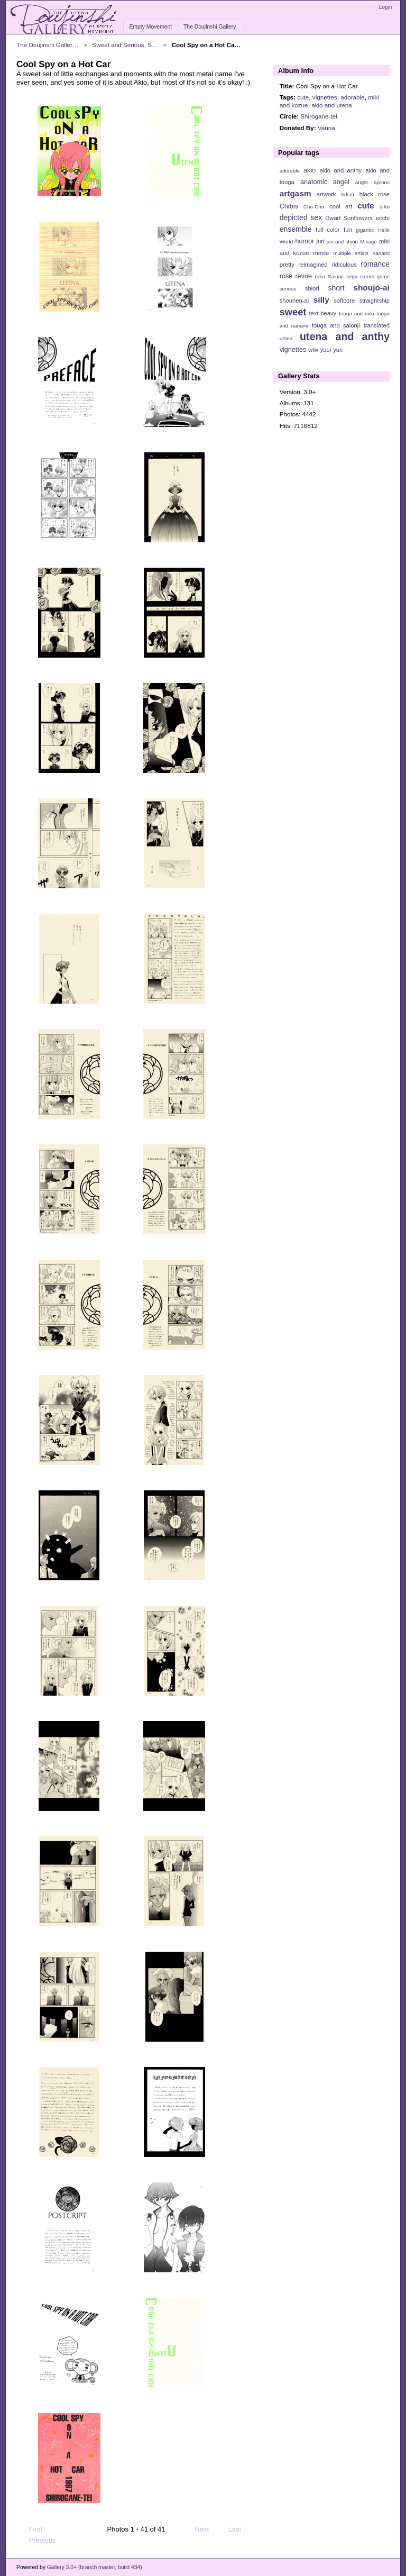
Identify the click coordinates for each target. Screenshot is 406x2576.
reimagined (313, 264)
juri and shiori (342, 241)
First (30, 2529)
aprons (382, 182)
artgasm (295, 193)
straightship (374, 300)
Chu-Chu (313, 207)
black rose (374, 194)
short (336, 288)
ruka (320, 276)
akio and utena (331, 105)
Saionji (335, 276)
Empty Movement (150, 27)
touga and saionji (336, 325)
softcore (344, 300)
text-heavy (322, 313)
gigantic (365, 230)
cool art (340, 206)
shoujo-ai (371, 287)
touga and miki (356, 313)
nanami (381, 253)
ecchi (383, 218)
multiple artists (350, 253)
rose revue (296, 276)
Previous (37, 2540)
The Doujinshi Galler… (47, 44)
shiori (312, 288)
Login (385, 7)
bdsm (348, 194)
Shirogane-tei (318, 116)
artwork (326, 194)
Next (206, 2529)
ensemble (296, 229)
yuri (338, 350)
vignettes (324, 97)
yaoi (325, 350)
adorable (352, 97)
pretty (287, 264)
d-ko (385, 207)
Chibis (289, 206)
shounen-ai (294, 300)
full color (327, 229)
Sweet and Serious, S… (125, 44)
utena (286, 338)
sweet (293, 311)
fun (348, 229)
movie (321, 253)
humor (304, 241)
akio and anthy (340, 170)
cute (303, 97)
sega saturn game (368, 276)
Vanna (326, 127)
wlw (313, 350)
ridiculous (343, 264)
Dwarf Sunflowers (349, 218)
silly (321, 299)
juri (321, 241)
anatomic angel (324, 182)
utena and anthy (345, 336)
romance (375, 264)
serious (288, 289)
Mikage (368, 241)
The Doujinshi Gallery (209, 27)
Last (239, 2529)
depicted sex (301, 217)
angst (361, 182)
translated (377, 325)
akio (309, 170)
